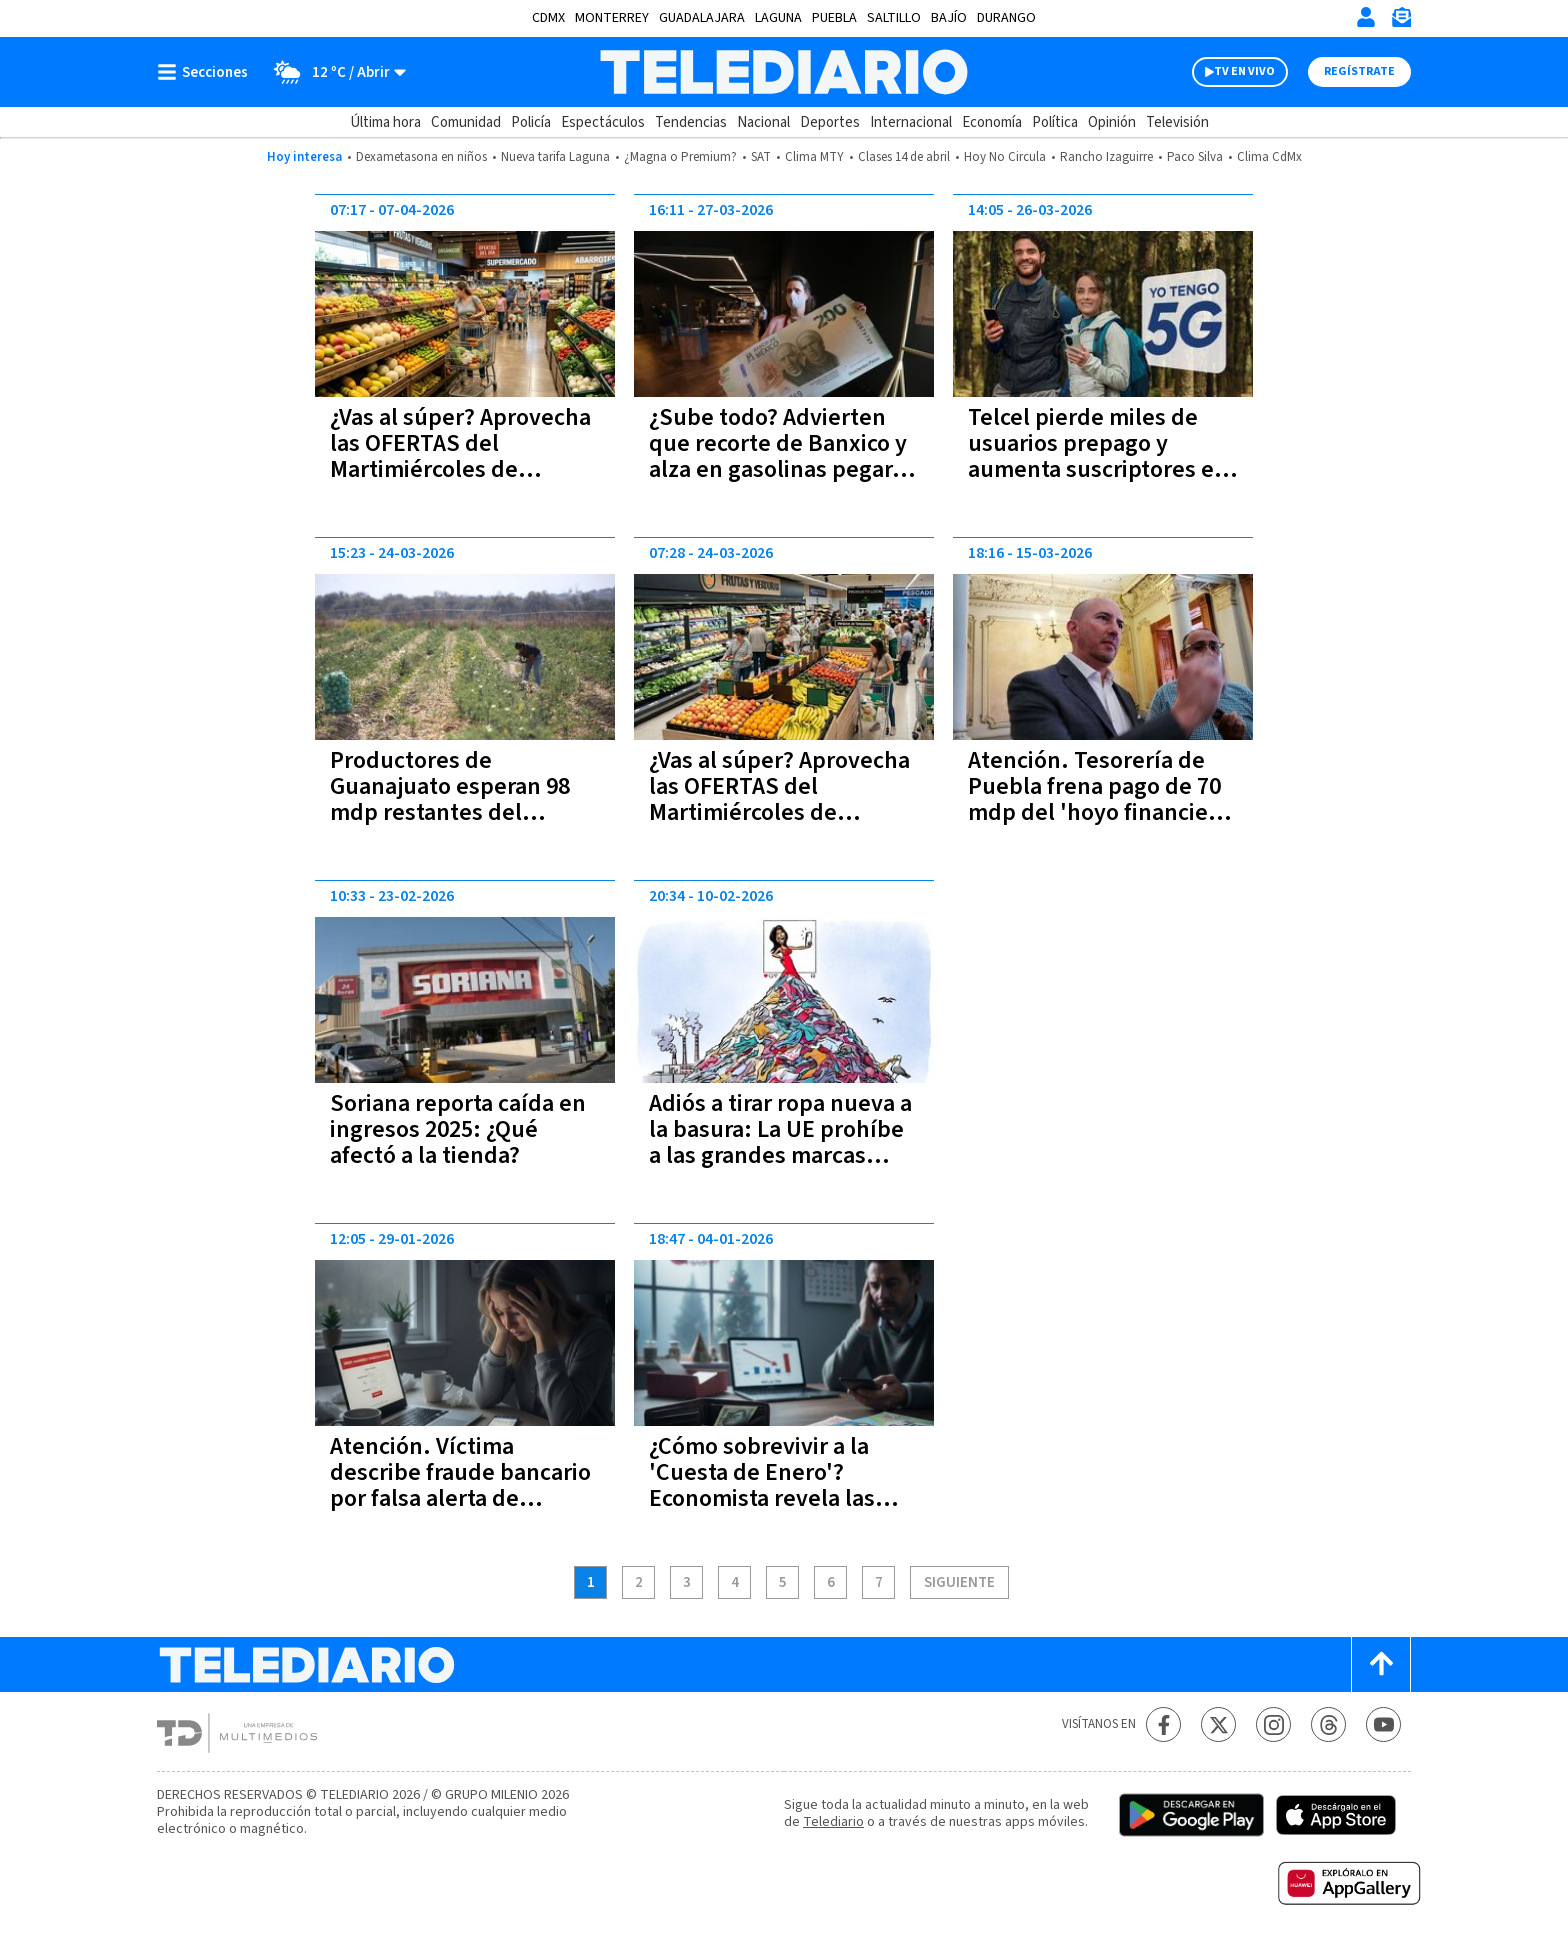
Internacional (911, 122)
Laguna (778, 18)
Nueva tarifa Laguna (555, 157)
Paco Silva (1195, 157)
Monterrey (612, 18)
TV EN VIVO (1244, 71)
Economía (992, 122)
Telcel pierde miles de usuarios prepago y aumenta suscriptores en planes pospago (1098, 456)
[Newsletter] (1401, 21)
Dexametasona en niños (421, 157)
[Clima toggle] (333, 72)
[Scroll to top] (1381, 1664)
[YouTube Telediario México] (1383, 1724)
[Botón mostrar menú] (207, 72)
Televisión (1177, 122)
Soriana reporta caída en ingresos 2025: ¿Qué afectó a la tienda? (458, 1129)
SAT (761, 157)
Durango (1006, 18)
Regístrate (1359, 71)
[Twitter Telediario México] (1218, 1724)
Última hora (385, 122)
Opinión (1112, 122)
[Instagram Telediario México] (1273, 1724)
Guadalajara (702, 18)
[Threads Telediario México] (1328, 1724)
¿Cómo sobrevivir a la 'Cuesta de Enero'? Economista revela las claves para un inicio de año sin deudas (770, 1498)
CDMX (548, 18)
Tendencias (691, 122)
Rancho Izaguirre (1106, 157)
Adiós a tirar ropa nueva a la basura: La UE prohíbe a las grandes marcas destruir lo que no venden (780, 1155)
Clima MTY (814, 157)
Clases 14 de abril (904, 157)
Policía (531, 122)
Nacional (763, 122)
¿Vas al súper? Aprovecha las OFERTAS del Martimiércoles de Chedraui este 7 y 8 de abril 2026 (460, 469)
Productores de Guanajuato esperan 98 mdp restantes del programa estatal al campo (450, 812)
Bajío (949, 18)
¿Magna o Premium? (680, 157)
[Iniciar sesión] (1366, 17)
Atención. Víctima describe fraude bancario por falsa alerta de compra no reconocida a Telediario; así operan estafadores (460, 1511)
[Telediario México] (783, 72)
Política (1055, 122)
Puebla (834, 18)
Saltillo (894, 18)
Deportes (830, 122)
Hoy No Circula (1005, 157)
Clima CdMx (1269, 157)
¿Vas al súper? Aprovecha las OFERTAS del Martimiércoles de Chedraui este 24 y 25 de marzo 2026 (779, 812)
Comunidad (466, 122)
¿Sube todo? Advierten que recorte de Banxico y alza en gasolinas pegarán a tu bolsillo (783, 456)
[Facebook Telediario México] (1163, 1724)
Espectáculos (603, 122)
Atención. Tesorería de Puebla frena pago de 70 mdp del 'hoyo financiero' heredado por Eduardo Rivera (1102, 812)
